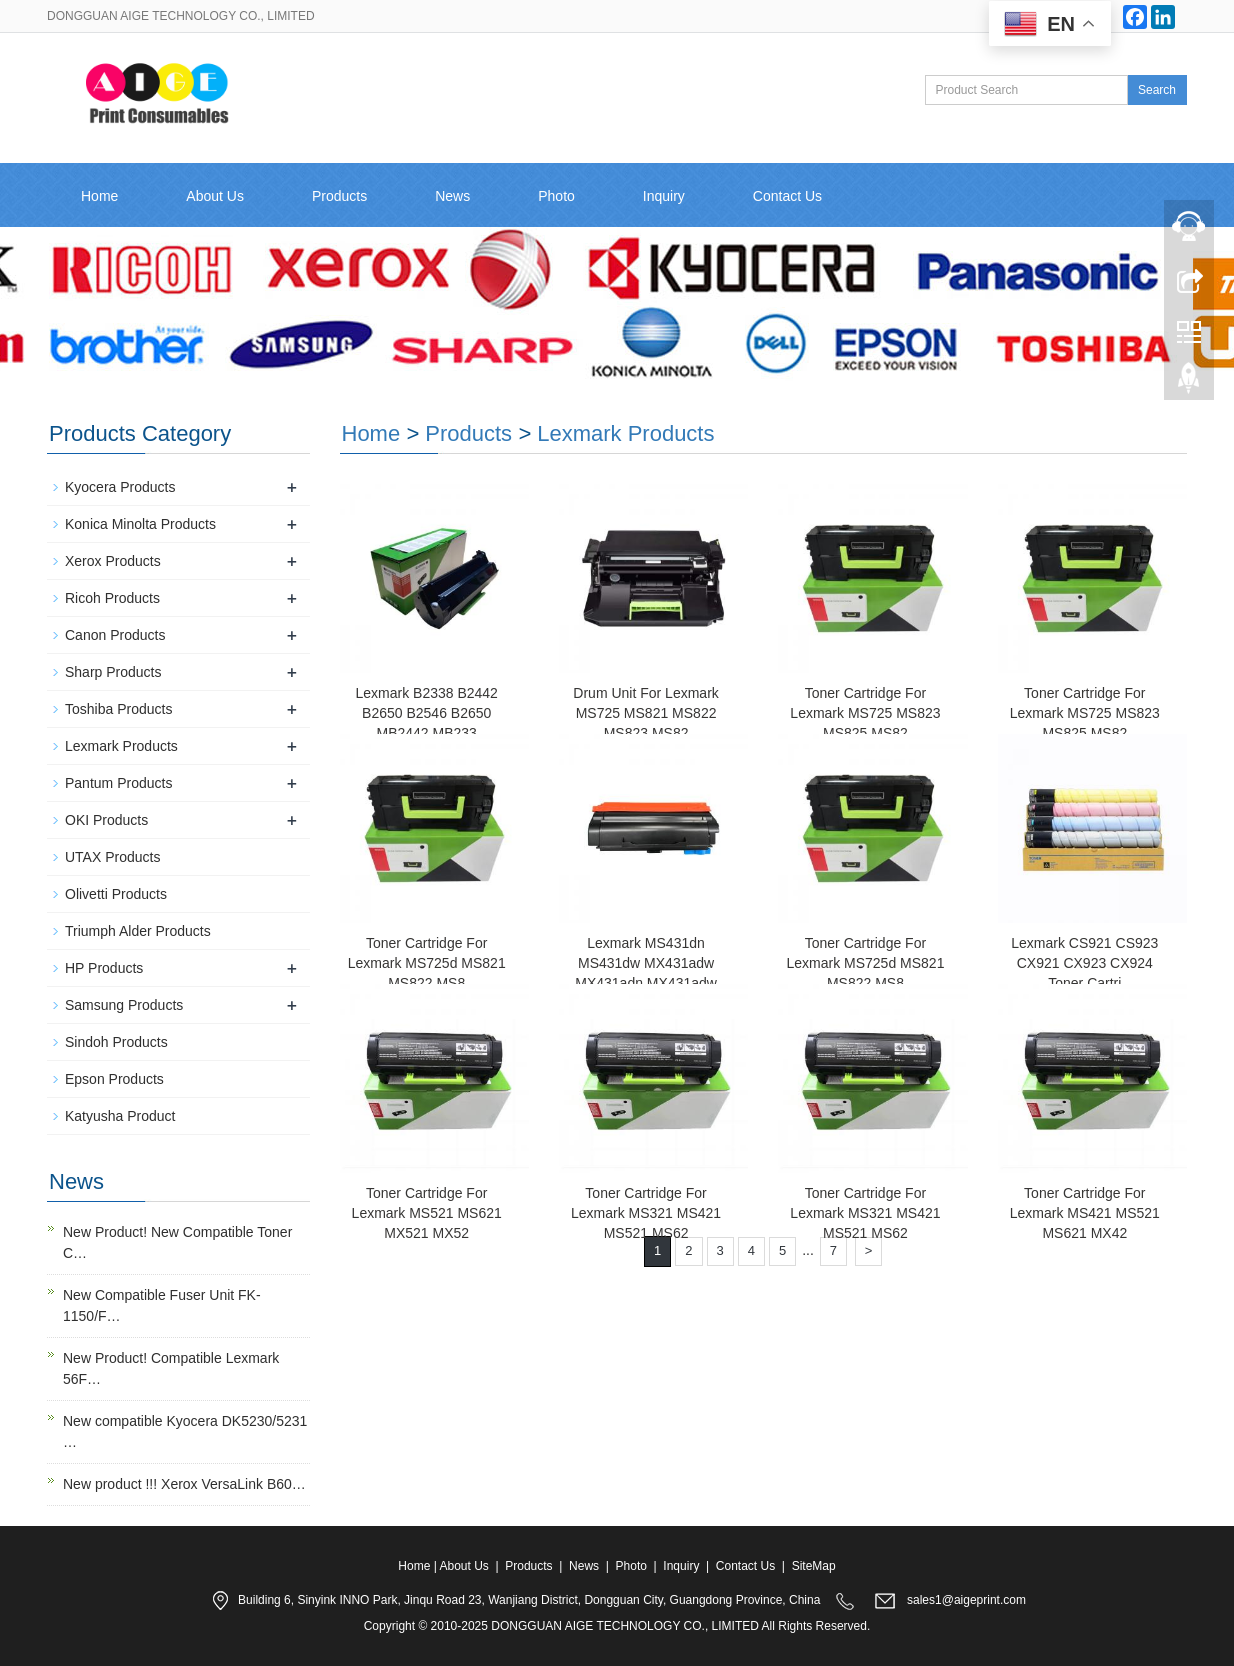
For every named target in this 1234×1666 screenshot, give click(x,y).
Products (339, 196)
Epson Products (114, 1079)
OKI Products (106, 820)
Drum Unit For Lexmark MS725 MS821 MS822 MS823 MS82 (645, 713)
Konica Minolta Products (140, 524)
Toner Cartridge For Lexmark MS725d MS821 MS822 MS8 (427, 963)
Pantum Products (118, 783)
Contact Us (787, 196)
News (452, 196)
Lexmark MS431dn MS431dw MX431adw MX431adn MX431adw (646, 963)
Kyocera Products (120, 487)
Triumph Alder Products (138, 931)
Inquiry (664, 196)
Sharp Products (113, 672)
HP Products (104, 968)
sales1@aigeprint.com (966, 1600)
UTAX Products (112, 857)
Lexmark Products (625, 433)
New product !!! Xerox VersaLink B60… (184, 1484)
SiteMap (814, 1566)
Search (1157, 90)
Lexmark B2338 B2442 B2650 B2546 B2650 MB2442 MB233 (426, 713)
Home (99, 196)
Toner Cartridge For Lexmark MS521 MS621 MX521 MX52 (427, 1213)
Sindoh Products (116, 1042)
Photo (556, 196)
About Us (215, 196)
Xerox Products (113, 561)
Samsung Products (124, 1005)
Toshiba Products (118, 709)
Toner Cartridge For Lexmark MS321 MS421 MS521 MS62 (646, 1213)
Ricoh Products (112, 598)
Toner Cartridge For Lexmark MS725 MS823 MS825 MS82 (865, 713)
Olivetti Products (116, 894)
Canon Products (115, 635)
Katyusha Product (120, 1116)
